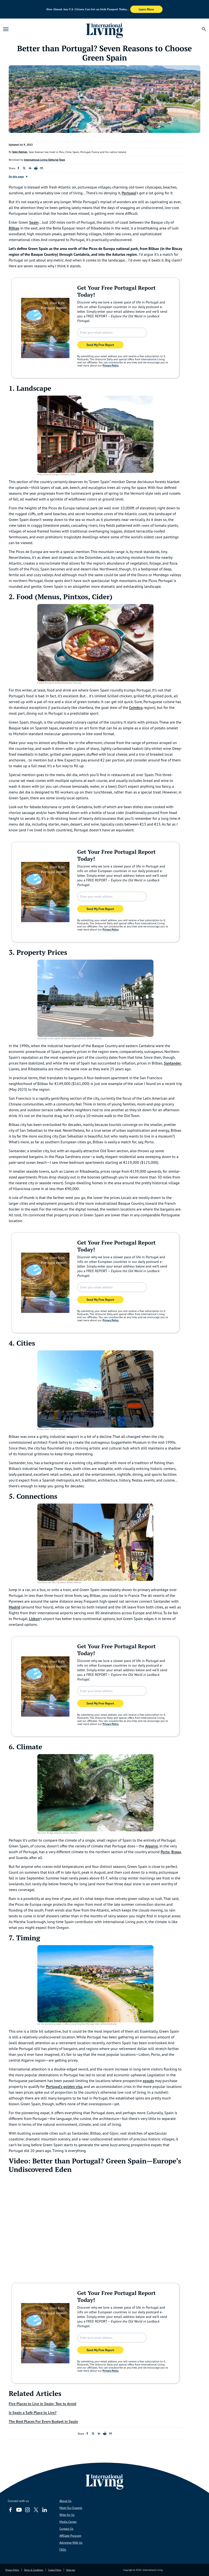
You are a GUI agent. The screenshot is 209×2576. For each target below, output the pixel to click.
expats (148, 2080)
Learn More (146, 9)
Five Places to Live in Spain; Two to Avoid (42, 2403)
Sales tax (70, 2569)
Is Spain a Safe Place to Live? (33, 2412)
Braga (176, 1851)
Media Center (68, 2522)
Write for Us (67, 2515)
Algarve (151, 1846)
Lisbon (34, 1618)
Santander (172, 1063)
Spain (34, 222)
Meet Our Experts (70, 2508)
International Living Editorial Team (44, 159)
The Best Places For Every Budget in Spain (43, 2421)
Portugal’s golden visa (64, 2086)
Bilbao (14, 228)
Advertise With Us (70, 2543)
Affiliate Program (70, 2536)
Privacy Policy (111, 365)
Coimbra (136, 707)
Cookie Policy (54, 2569)
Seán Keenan (19, 152)
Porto (165, 1851)
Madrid (14, 1607)
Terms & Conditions (33, 2569)
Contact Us (66, 2529)
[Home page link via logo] (104, 29)
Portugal (129, 192)
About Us (65, 2501)
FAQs (62, 2549)
